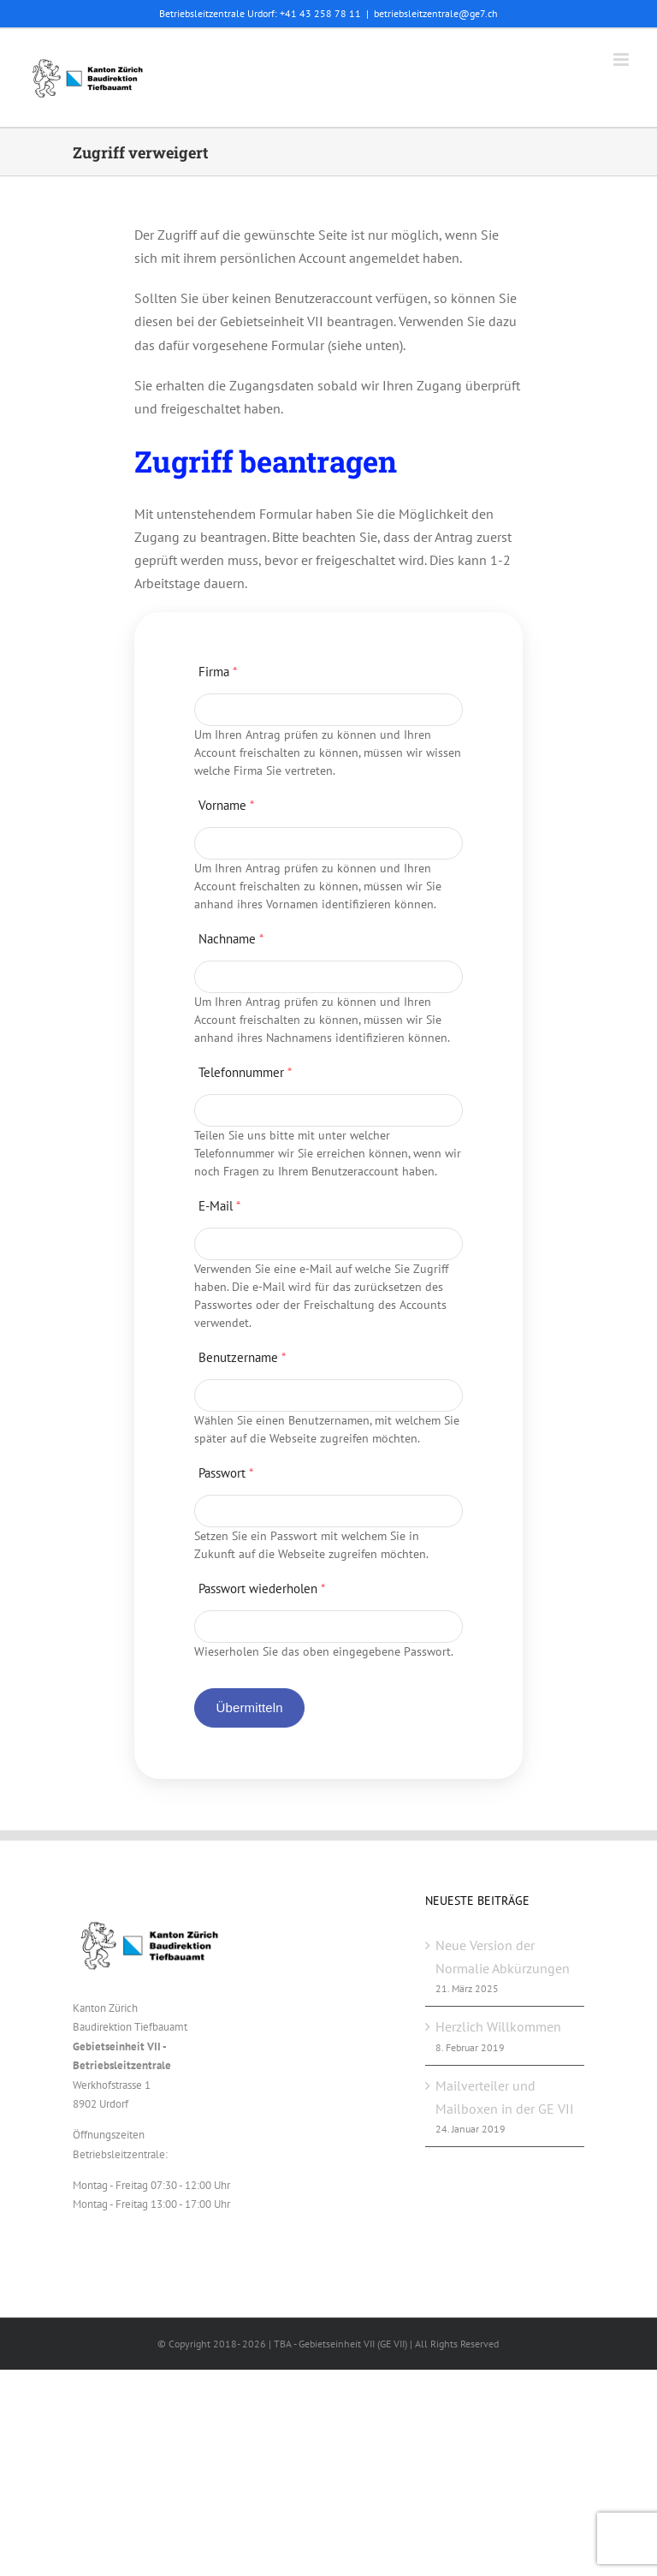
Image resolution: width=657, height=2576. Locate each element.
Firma (217, 671)
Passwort (225, 1473)
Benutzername (242, 1357)
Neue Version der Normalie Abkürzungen (502, 1956)
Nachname (230, 939)
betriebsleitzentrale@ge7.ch (436, 13)
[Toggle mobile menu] (622, 59)
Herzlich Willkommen (498, 2026)
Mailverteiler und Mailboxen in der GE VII (504, 2097)
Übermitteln (249, 1707)
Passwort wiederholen (261, 1588)
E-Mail (219, 1206)
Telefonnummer (245, 1072)
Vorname (226, 805)
